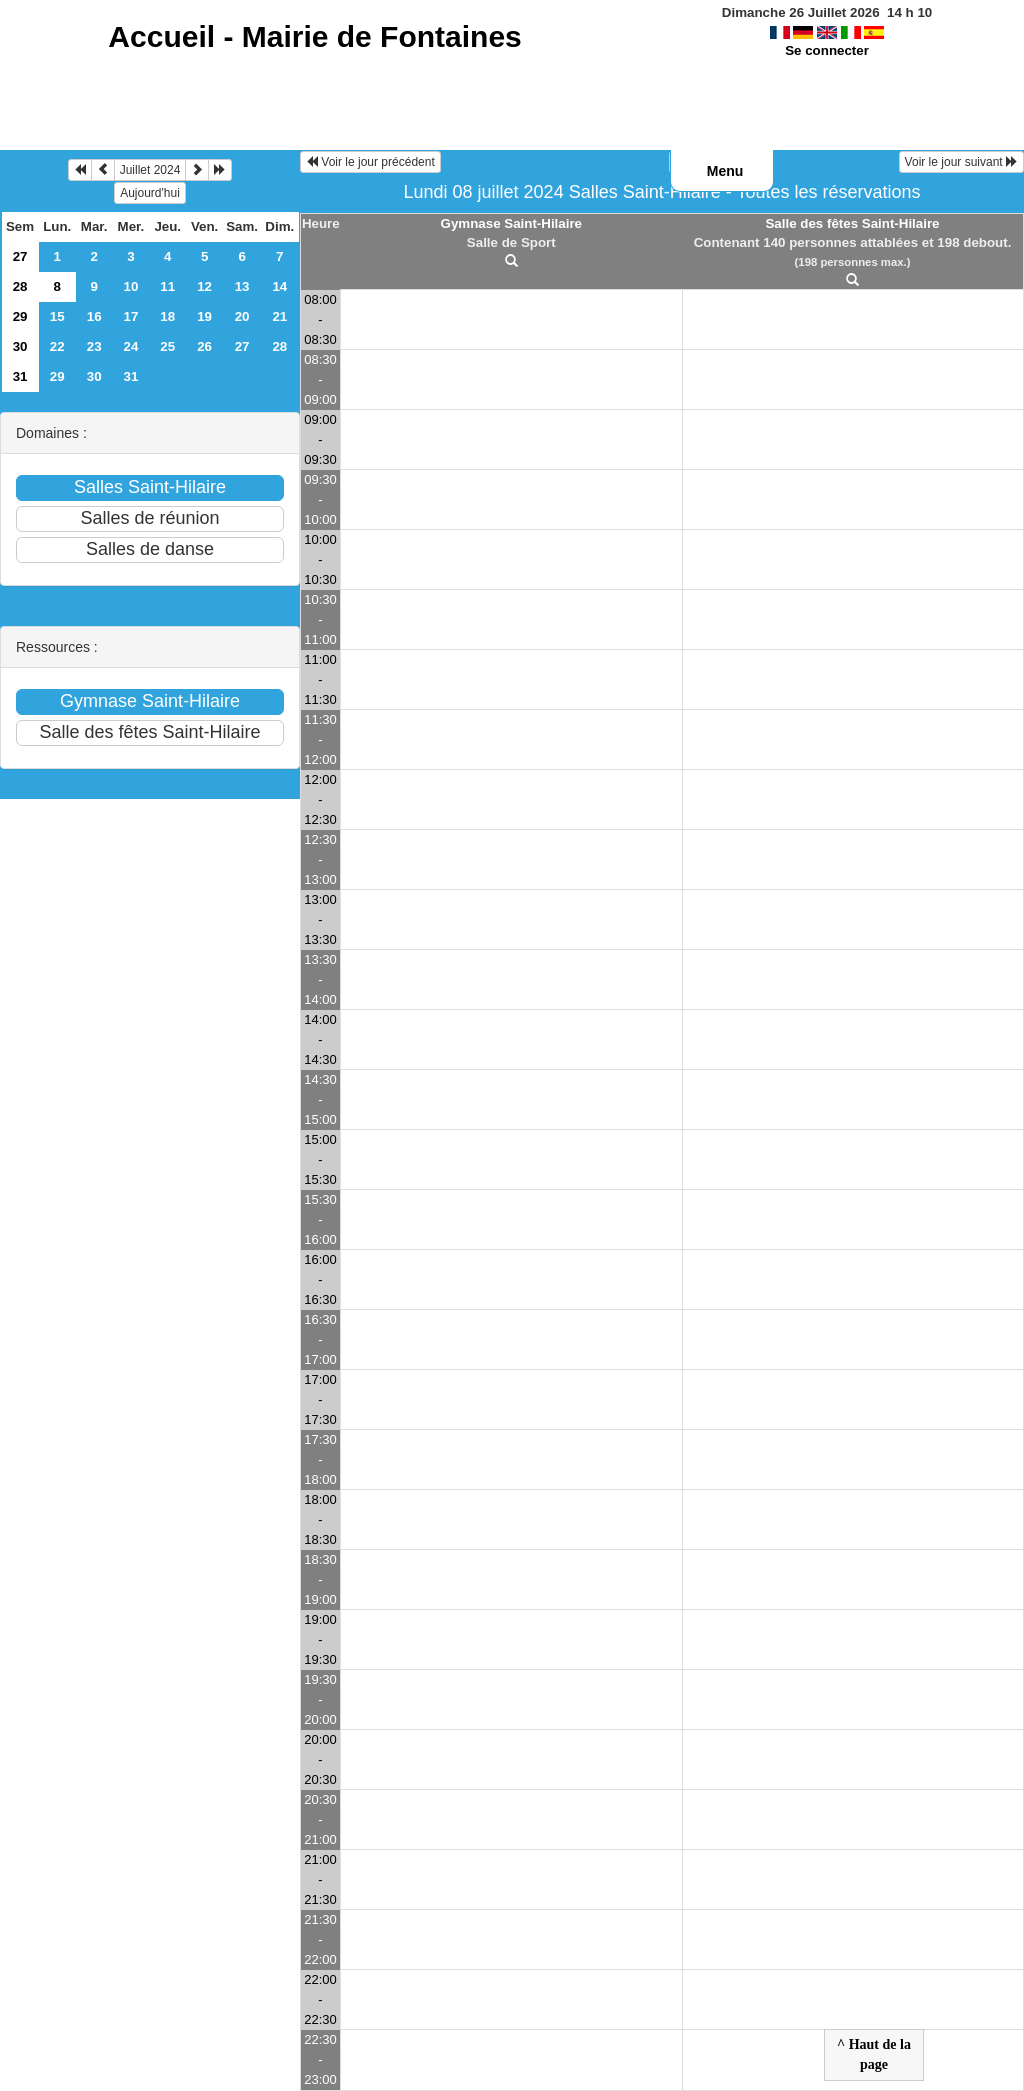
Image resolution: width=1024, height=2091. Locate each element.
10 (131, 286)
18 (167, 316)
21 (279, 316)
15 (57, 316)
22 (57, 346)
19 (204, 316)
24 (131, 346)
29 (20, 316)
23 (94, 346)
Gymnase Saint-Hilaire (511, 223)
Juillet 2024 (150, 170)
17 (131, 316)
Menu (725, 171)
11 (167, 286)
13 (242, 286)
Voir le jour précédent (370, 162)
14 (279, 286)
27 (20, 256)
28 (20, 286)
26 (204, 346)
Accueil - (314, 36)
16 (94, 316)
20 (242, 316)
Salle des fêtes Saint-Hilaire (852, 223)
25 (167, 346)
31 (20, 376)
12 (204, 286)
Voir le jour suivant (961, 162)
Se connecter (827, 50)
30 (20, 346)
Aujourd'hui (150, 193)
